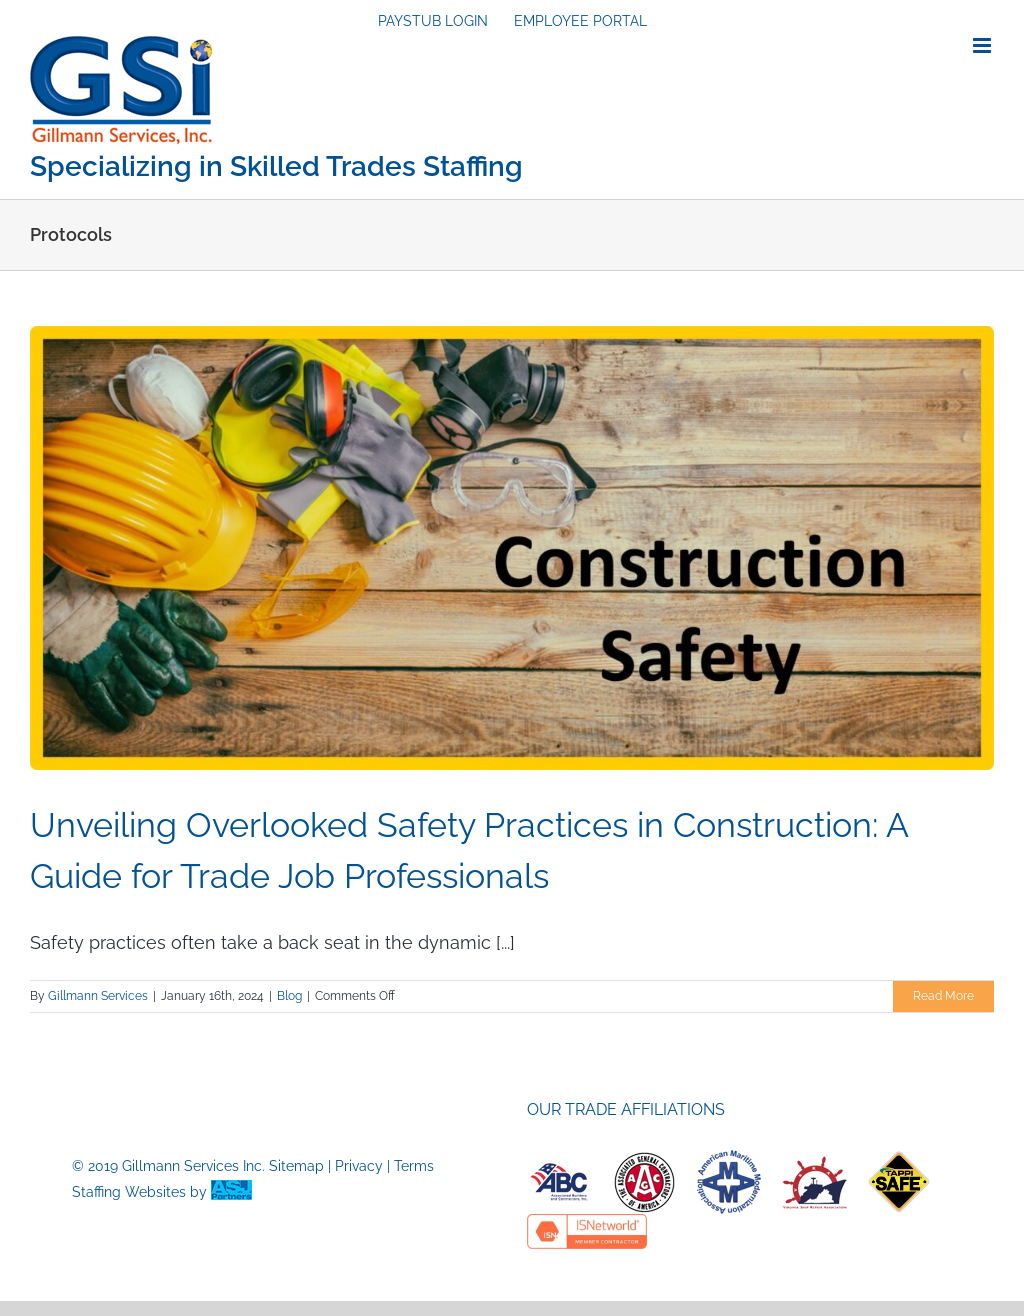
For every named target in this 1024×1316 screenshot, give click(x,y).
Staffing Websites (129, 1192)
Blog (289, 996)
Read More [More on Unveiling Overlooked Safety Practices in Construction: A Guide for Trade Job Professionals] (943, 996)
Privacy (359, 1166)
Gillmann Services (98, 996)
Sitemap (296, 1166)
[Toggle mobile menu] (983, 45)
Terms (414, 1166)
